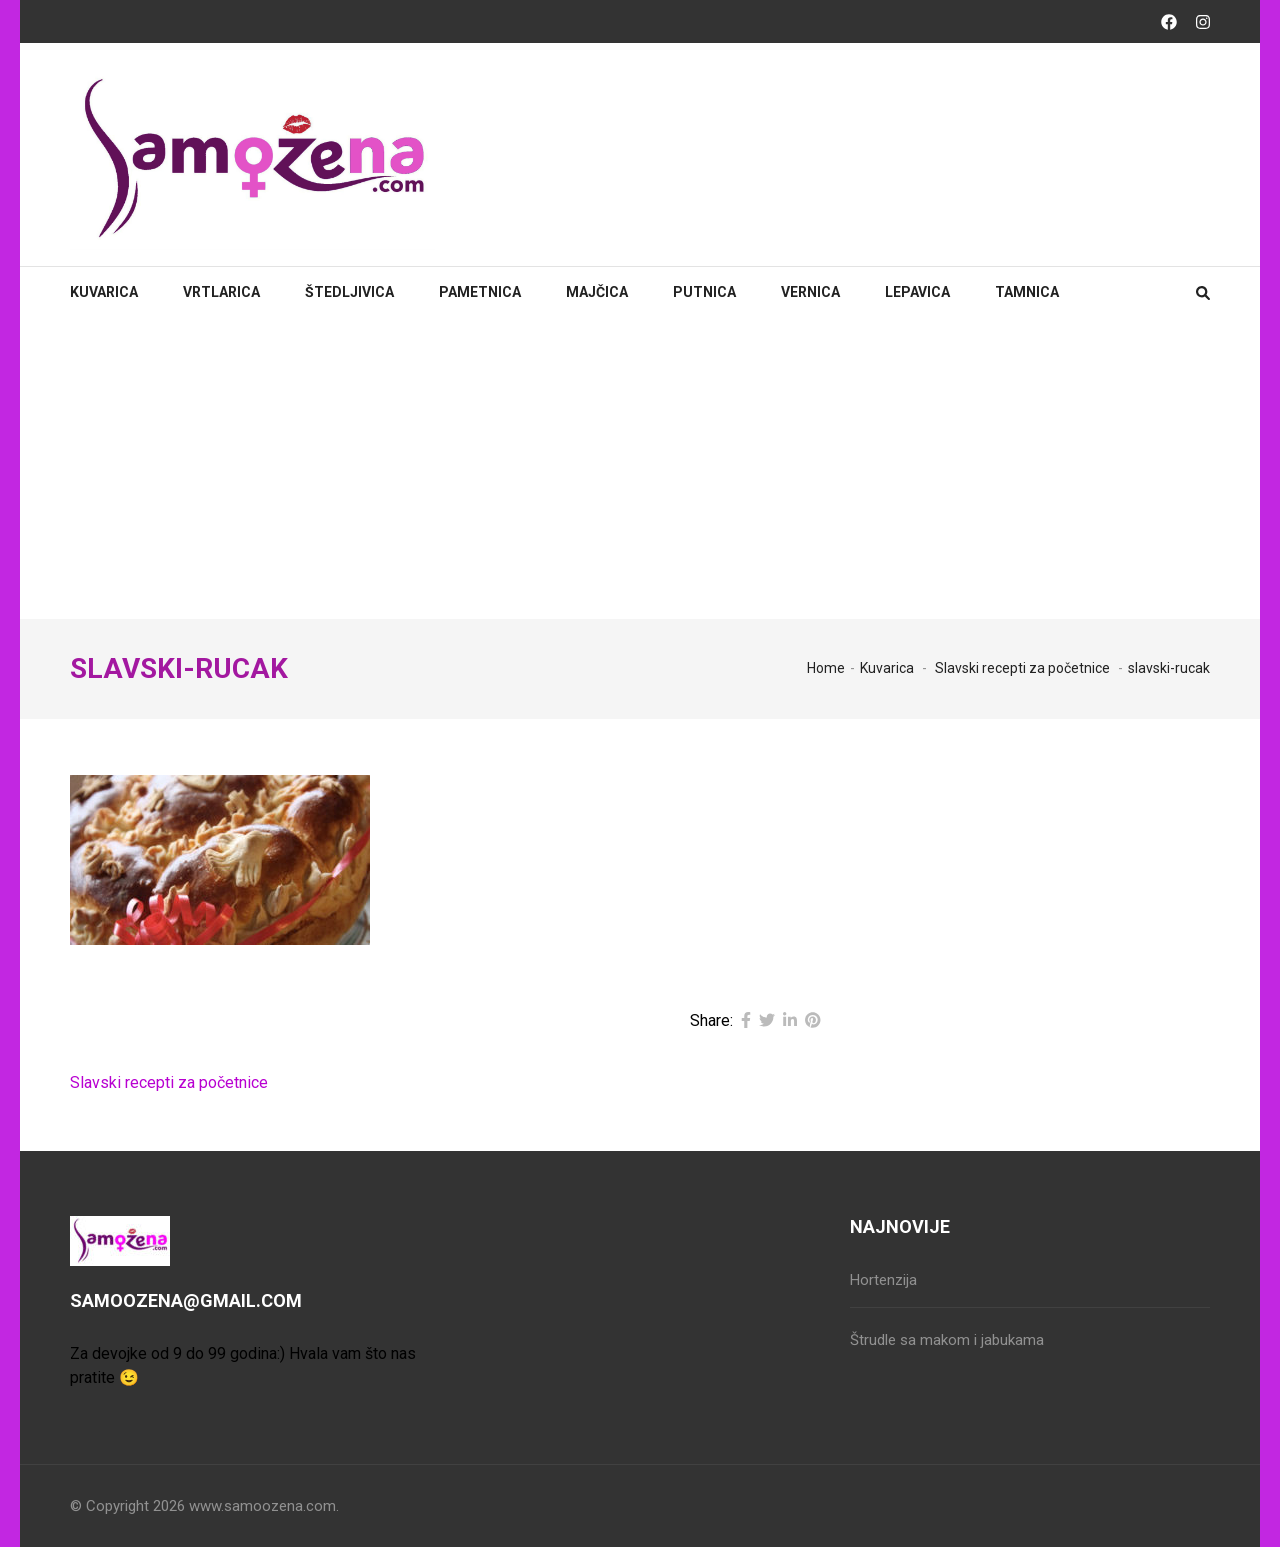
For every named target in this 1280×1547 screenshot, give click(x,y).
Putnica (704, 292)
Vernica (810, 292)
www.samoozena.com (262, 1506)
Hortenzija (883, 1280)
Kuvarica (104, 292)
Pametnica (480, 292)
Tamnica (1027, 292)
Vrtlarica (221, 292)
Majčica (597, 292)
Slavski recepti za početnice (169, 1082)
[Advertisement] (640, 469)
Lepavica (917, 292)
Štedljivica (349, 292)
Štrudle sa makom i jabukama (947, 1340)
